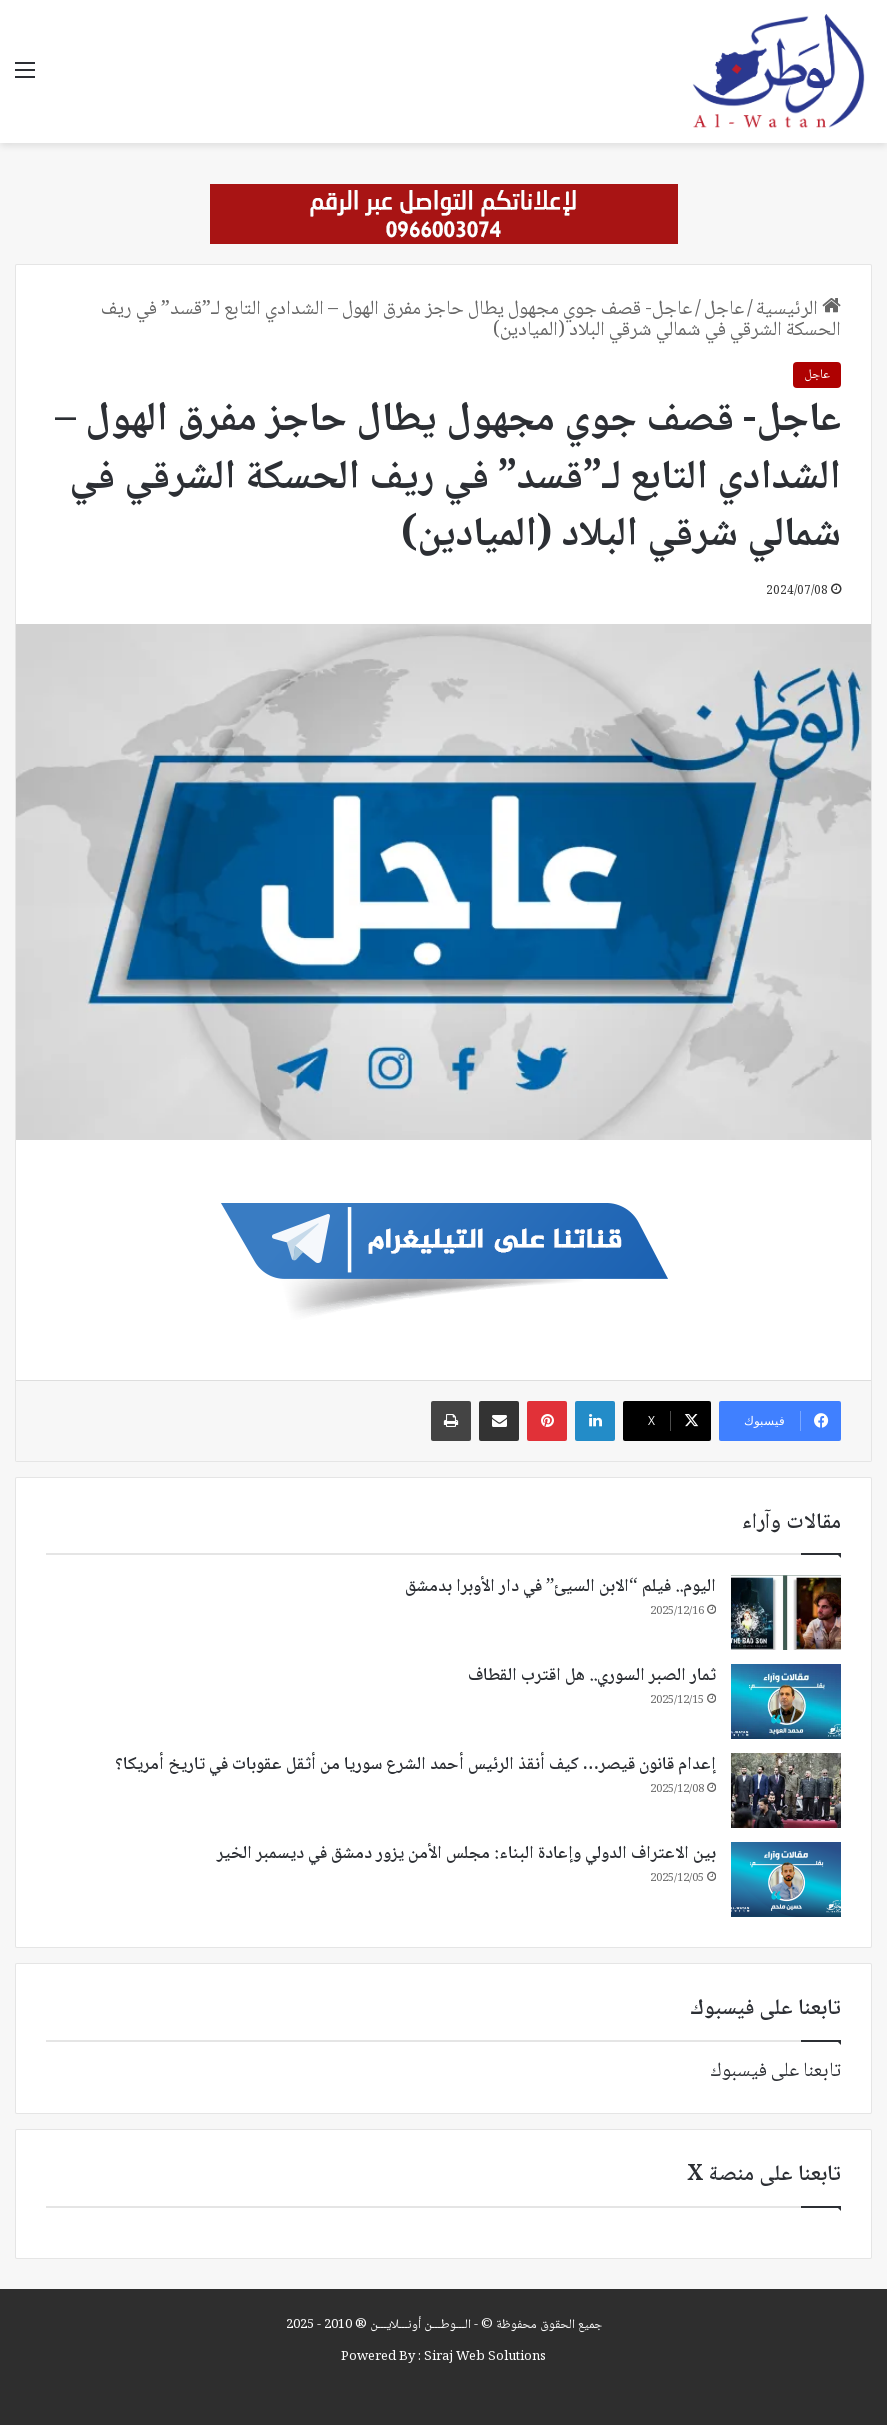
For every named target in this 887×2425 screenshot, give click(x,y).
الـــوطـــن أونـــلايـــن (420, 2325)
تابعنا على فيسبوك (775, 2072)
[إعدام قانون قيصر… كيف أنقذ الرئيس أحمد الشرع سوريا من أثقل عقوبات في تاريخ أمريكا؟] (786, 1790)
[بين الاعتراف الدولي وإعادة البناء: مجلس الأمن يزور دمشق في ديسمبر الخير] (786, 1879)
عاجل (724, 310)
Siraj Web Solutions (485, 2357)
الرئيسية (798, 310)
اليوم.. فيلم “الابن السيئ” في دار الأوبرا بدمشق (560, 1587)
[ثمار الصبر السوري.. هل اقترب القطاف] (786, 1701)
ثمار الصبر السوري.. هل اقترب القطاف (592, 1676)
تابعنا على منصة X (764, 2175)
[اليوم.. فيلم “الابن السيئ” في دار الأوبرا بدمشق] (786, 1612)
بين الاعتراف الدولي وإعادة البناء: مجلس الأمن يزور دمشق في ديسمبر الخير (466, 1854)
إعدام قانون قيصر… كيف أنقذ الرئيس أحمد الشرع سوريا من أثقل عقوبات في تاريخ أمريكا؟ (415, 1765)
